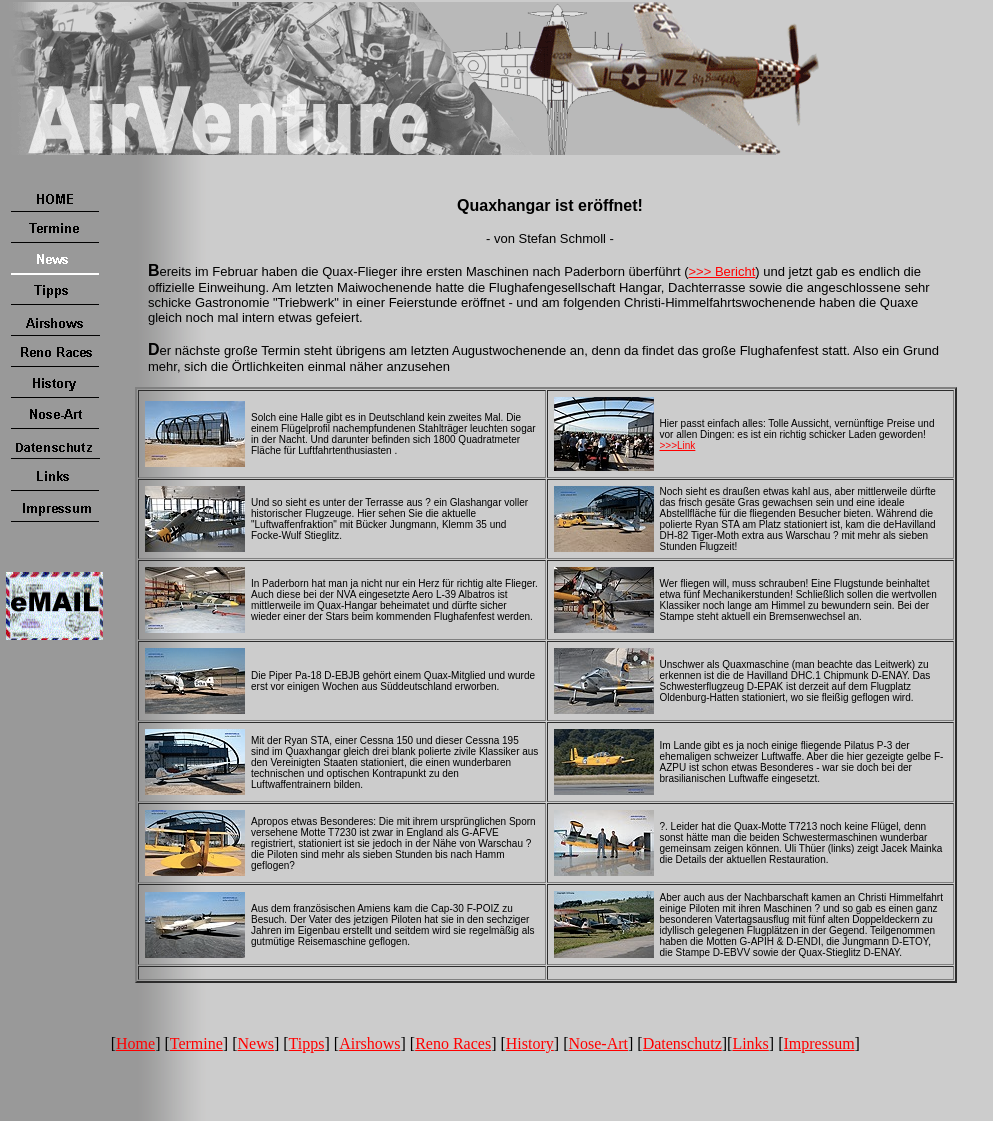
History (530, 1043)
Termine (196, 1043)
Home (135, 1043)
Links (750, 1043)
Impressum (819, 1043)
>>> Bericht (722, 271)
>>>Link (678, 445)
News (256, 1043)
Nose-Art (598, 1043)
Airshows (369, 1043)
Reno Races (453, 1043)
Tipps (307, 1043)
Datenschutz (682, 1043)
